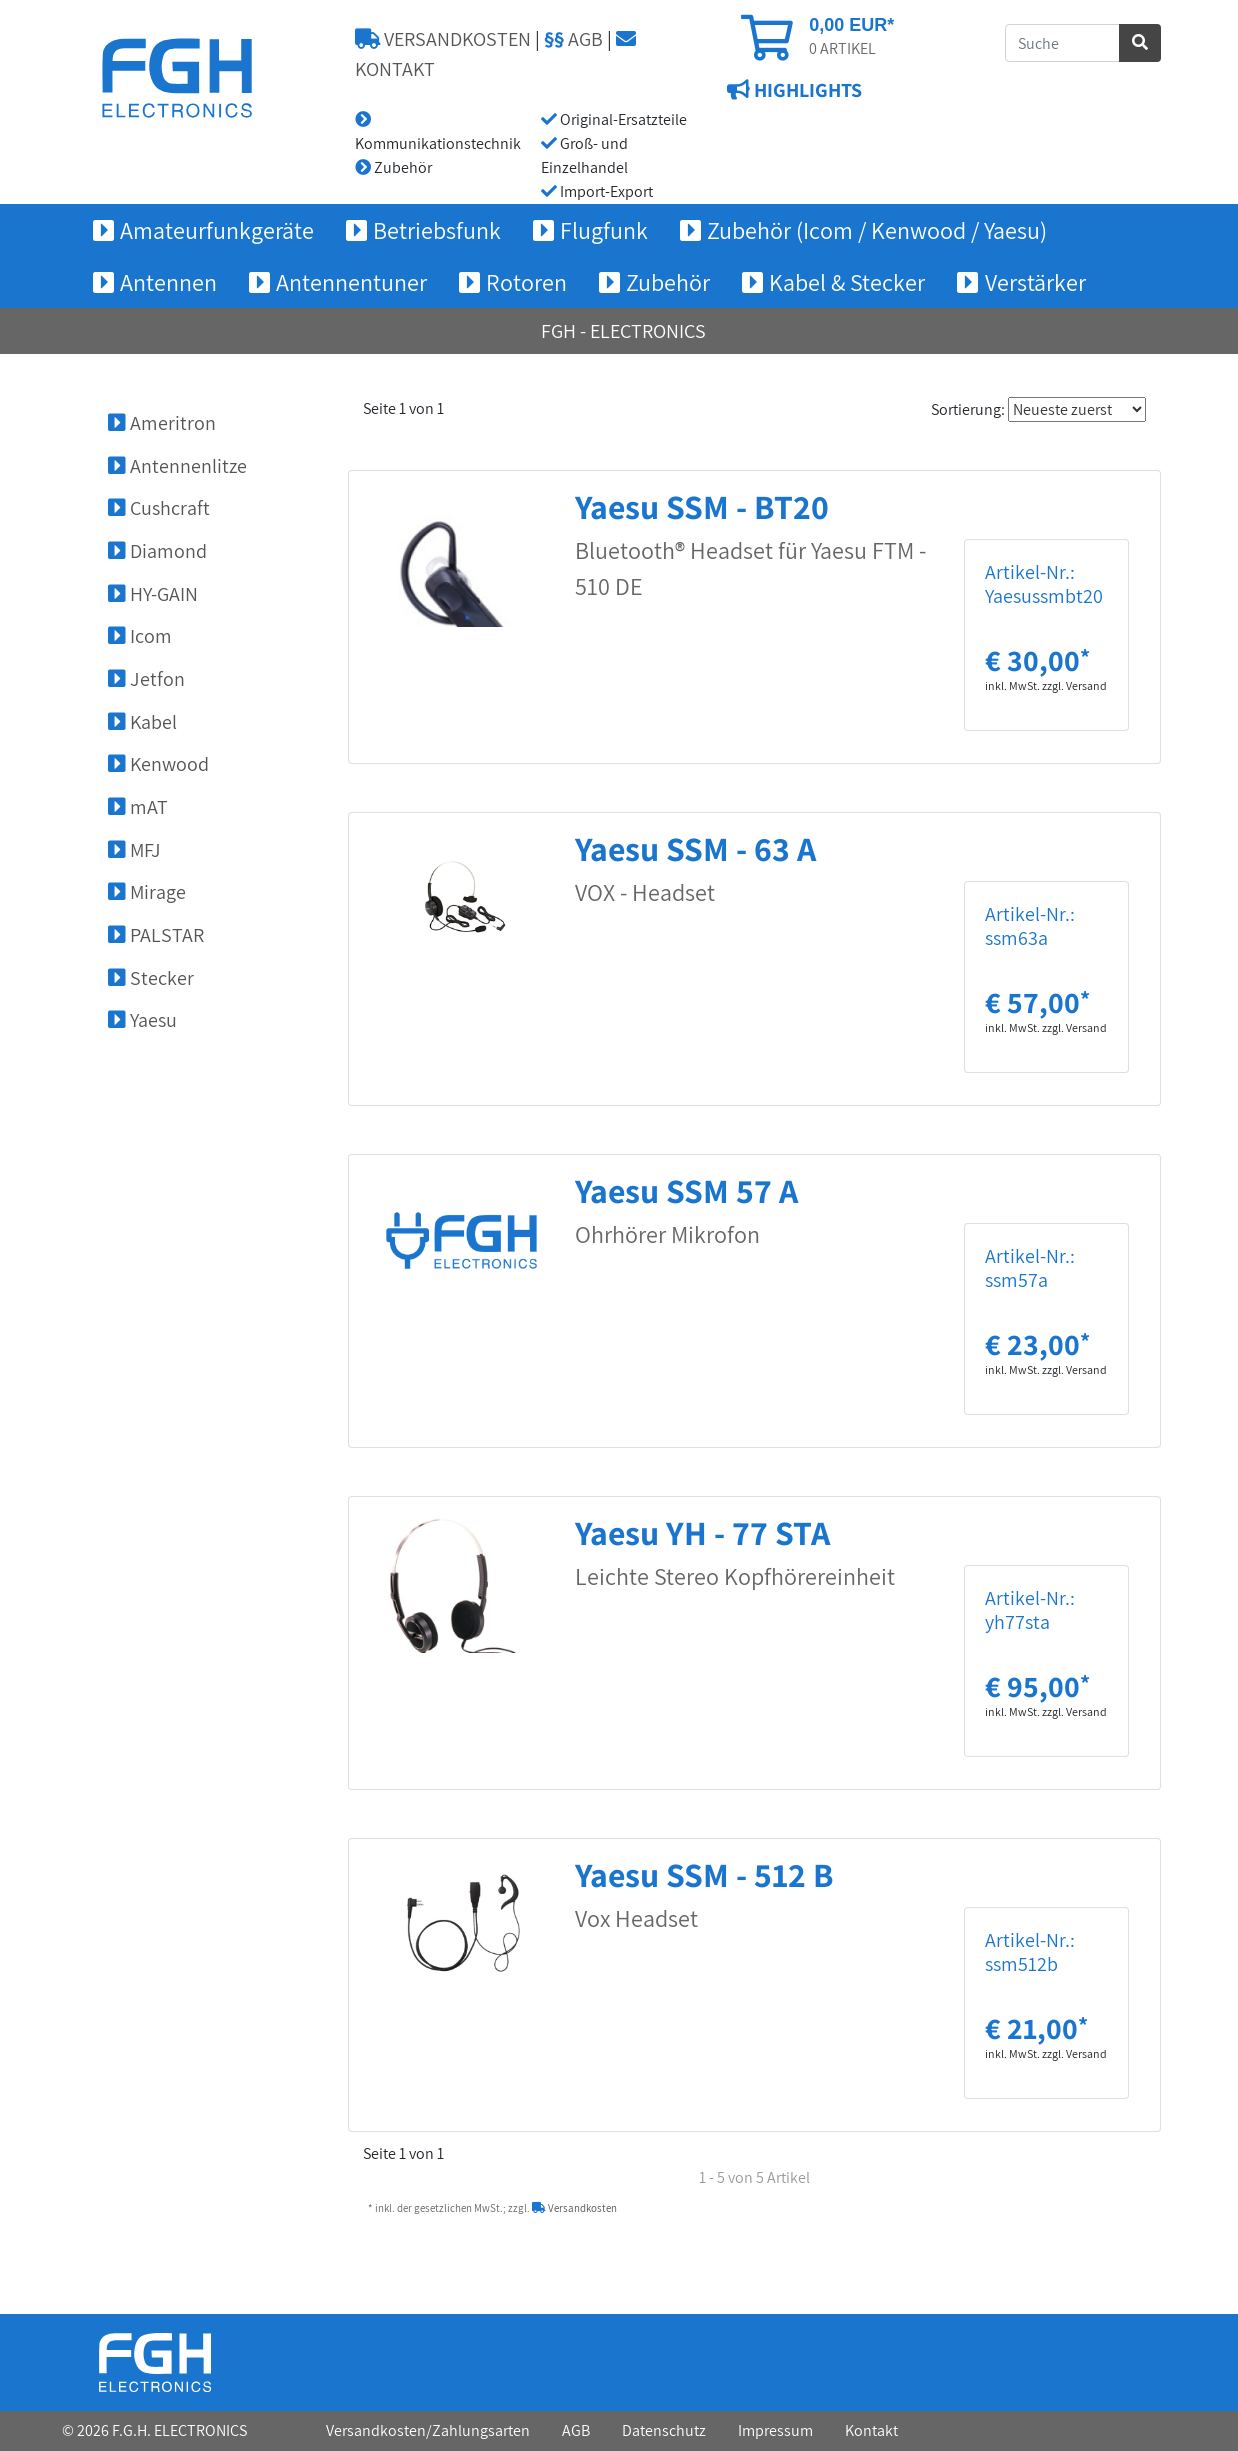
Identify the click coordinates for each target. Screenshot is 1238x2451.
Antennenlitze (177, 466)
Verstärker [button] (1035, 282)
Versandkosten (574, 2208)
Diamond (157, 551)
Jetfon (146, 679)
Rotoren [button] (526, 282)
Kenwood (158, 764)
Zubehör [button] (668, 282)
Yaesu (142, 1020)
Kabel (142, 722)
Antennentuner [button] (351, 282)
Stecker (151, 978)
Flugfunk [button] (604, 230)
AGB (573, 39)
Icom (140, 636)
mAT (138, 807)
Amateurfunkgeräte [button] (217, 230)
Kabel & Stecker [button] (847, 282)
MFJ (134, 850)
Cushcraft (159, 508)
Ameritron (162, 423)
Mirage (147, 892)
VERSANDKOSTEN (443, 39)
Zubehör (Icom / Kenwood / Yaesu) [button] (877, 230)
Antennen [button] (168, 282)
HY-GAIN (153, 594)
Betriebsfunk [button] (437, 230)
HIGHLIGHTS (806, 91)
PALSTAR (156, 935)
